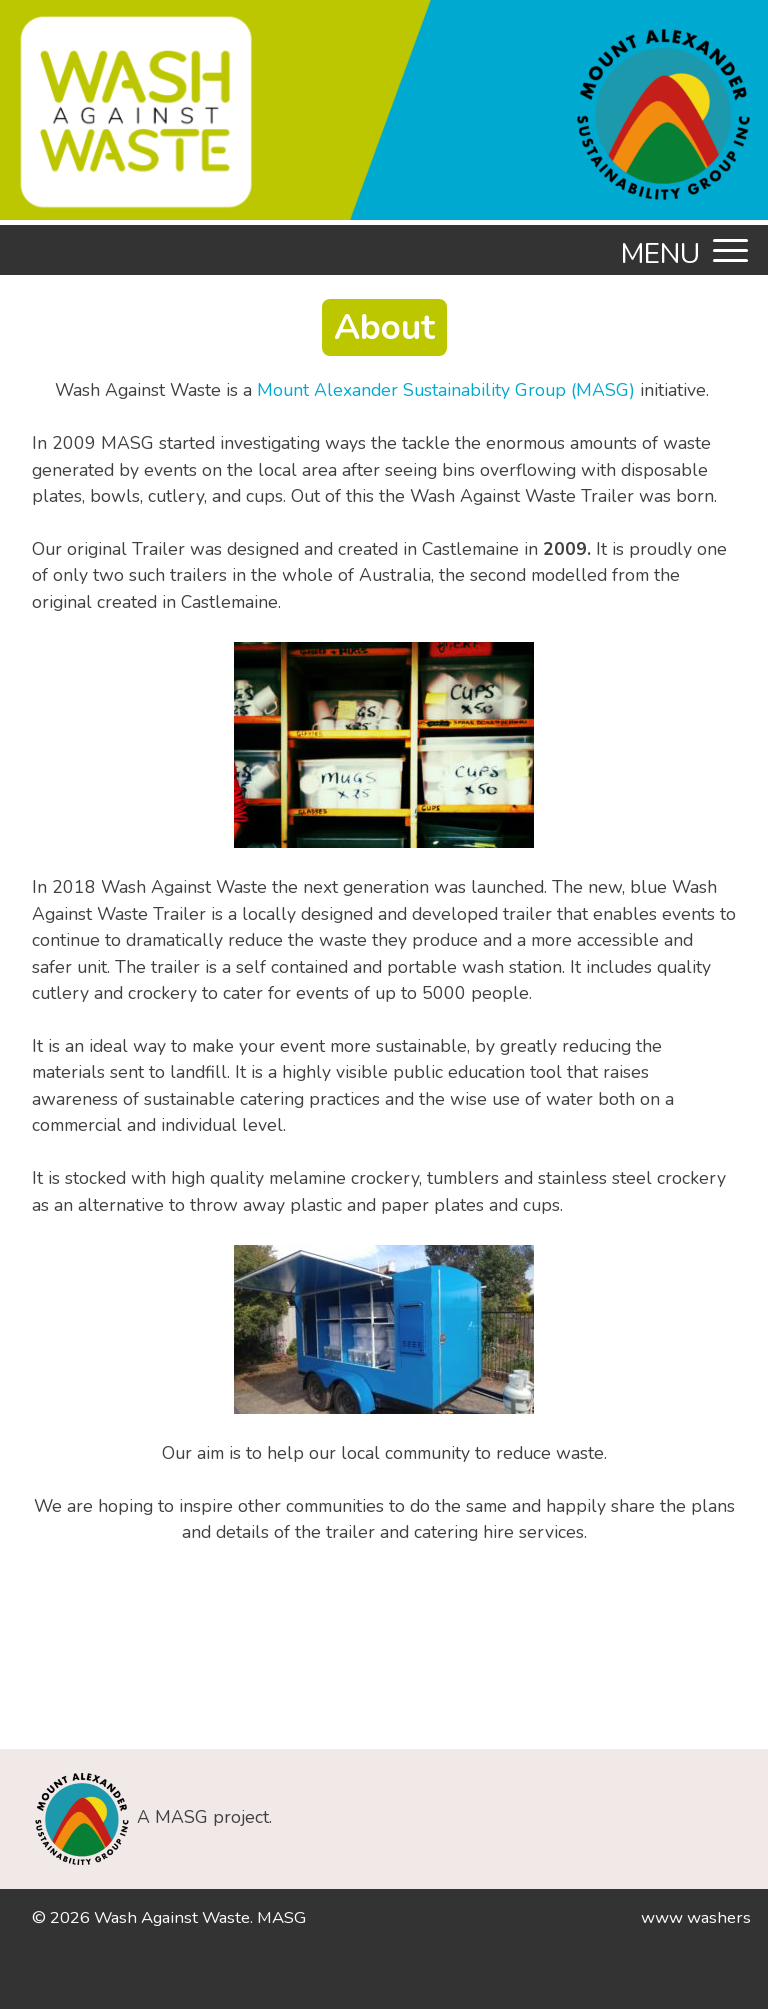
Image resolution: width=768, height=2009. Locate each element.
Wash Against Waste (172, 1917)
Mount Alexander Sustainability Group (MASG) (446, 390)
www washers (696, 1917)
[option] (384, 121)
